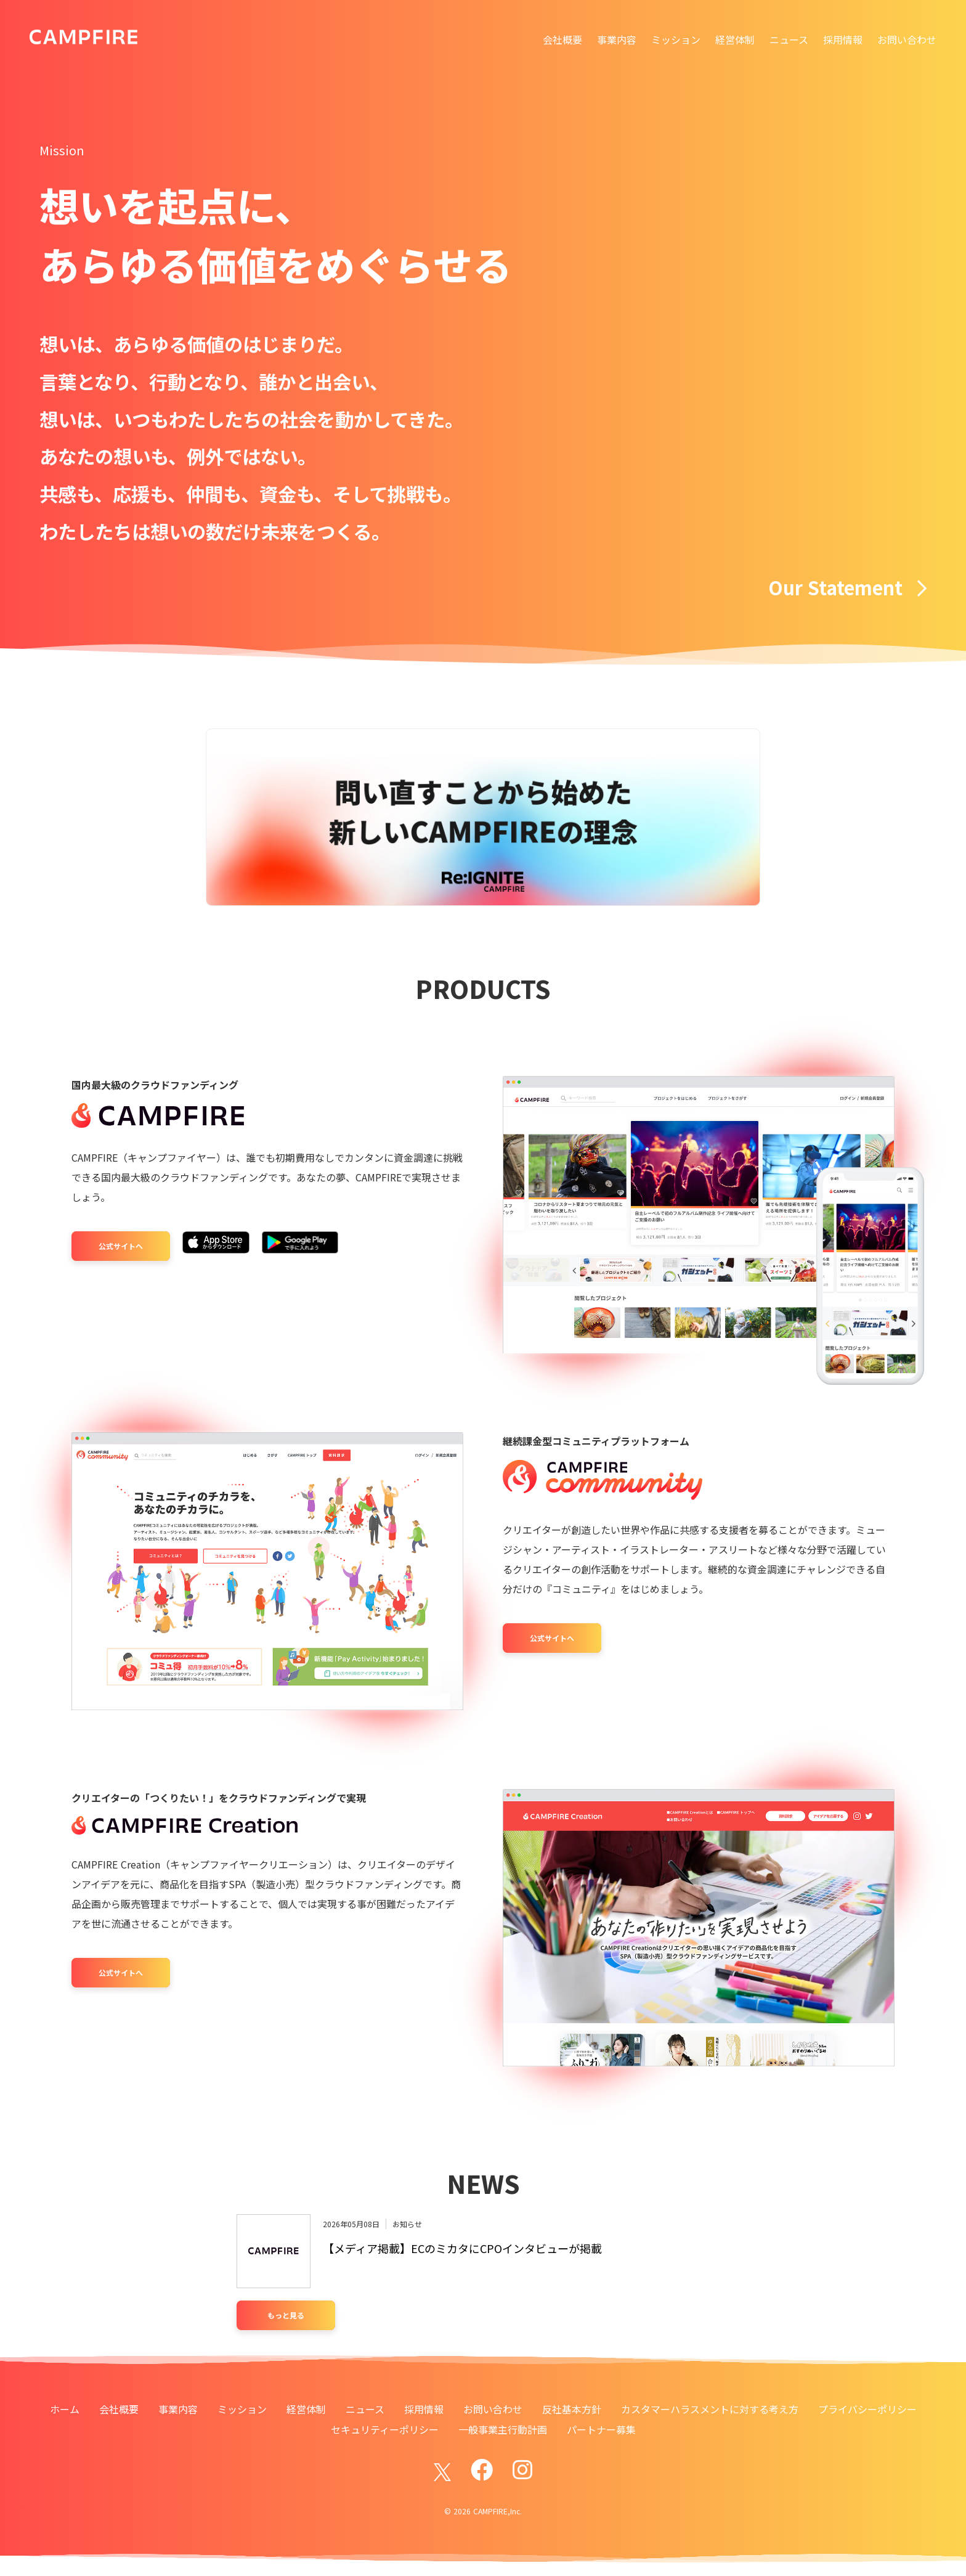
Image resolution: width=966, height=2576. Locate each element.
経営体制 (735, 39)
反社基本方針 (571, 2409)
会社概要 (562, 39)
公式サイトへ (121, 1246)
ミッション (675, 39)
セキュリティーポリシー (385, 2428)
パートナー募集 (601, 2428)
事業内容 (616, 39)
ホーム (64, 2409)
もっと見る (285, 2315)
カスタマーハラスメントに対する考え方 (709, 2409)
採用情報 (842, 39)
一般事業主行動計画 (502, 2428)
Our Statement (847, 587)
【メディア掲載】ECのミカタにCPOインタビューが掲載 (462, 2248)
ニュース (788, 39)
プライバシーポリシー (867, 2409)
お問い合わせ (906, 39)
